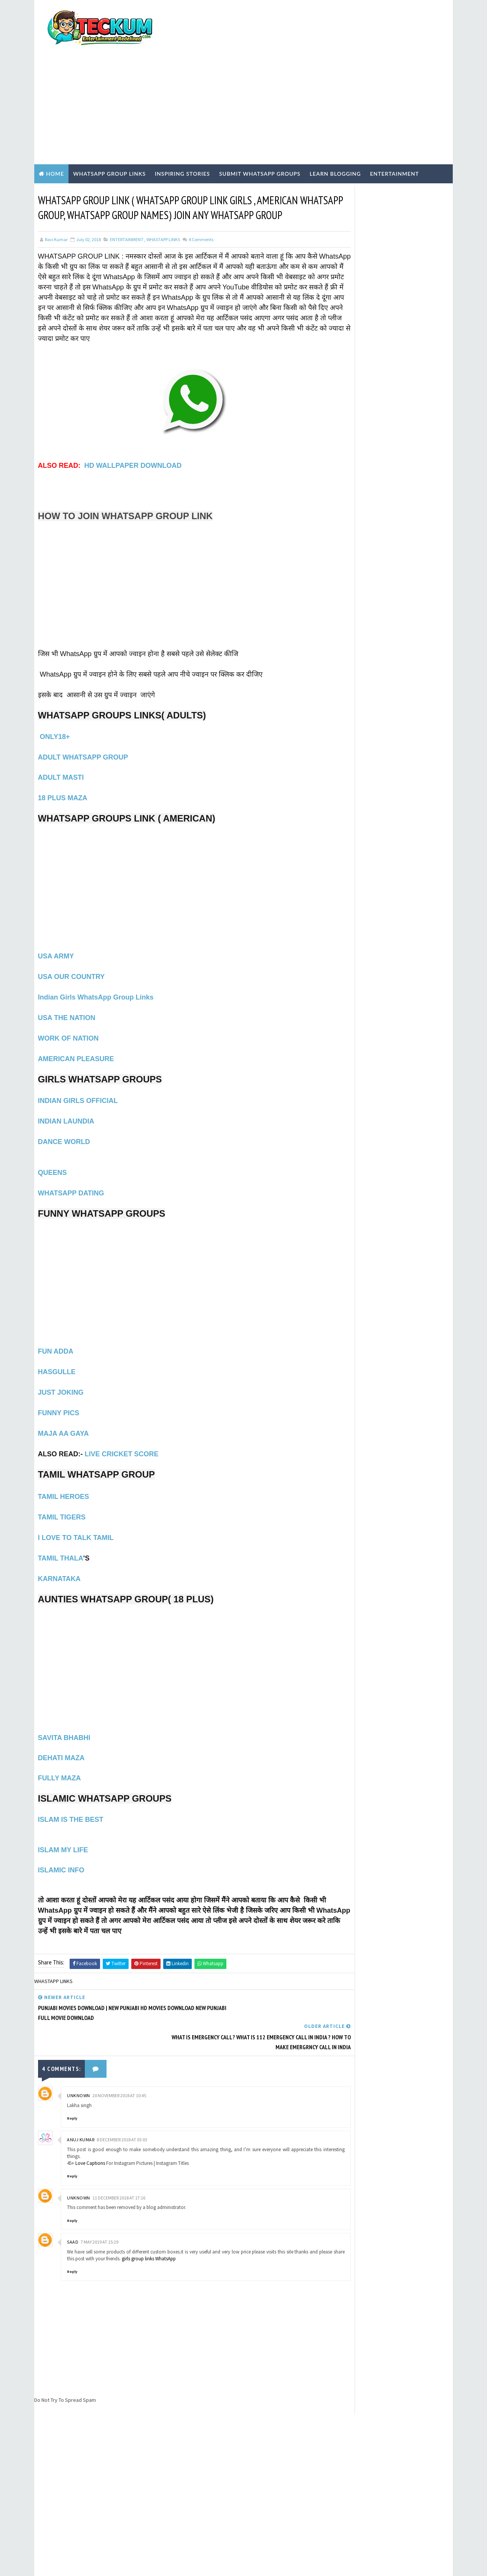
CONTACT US (349, 433)
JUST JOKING (61, 1378)
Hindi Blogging (359, 540)
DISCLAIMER (348, 439)
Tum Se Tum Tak (335, 2401)
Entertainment (394, 132)
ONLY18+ (54, 722)
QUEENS (52, 1158)
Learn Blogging (335, 132)
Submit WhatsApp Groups (260, 132)
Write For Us (349, 401)
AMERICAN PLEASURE (76, 1045)
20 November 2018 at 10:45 (119, 2052)
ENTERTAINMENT (126, 215)
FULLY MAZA (59, 1764)
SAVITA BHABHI (65, 1723)
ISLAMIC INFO (61, 1856)
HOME (341, 446)
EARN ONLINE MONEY (362, 515)
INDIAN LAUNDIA (66, 1107)
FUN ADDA (55, 1337)
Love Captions (90, 2119)
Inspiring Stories (182, 132)
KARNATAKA (59, 1564)
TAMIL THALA (60, 1544)
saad (72, 2198)
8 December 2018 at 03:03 (122, 2096)
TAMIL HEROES (63, 1482)
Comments (200, 215)
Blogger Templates (174, 2562)
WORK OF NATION (68, 1024)
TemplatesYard (98, 2562)
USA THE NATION (66, 1004)
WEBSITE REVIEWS (360, 592)
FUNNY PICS (59, 1399)
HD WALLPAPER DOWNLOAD (133, 451)
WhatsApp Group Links (109, 132)
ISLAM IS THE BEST (70, 1805)
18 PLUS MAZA (63, 784)
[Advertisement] (310, 61)
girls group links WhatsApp (175, 2214)
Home (55, 132)
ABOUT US (346, 426)
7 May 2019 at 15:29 (99, 2198)
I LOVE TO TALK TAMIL (76, 1523)
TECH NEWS (353, 579)
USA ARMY (56, 942)
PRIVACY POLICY (353, 420)
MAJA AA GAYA (63, 1419)
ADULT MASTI (61, 763)
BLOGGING (353, 502)
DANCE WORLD (64, 1127)
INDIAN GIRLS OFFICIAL (78, 1086)
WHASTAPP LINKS (163, 215)
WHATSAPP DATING (71, 1179)
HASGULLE (57, 1358)
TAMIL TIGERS (62, 1503)
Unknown (78, 2052)
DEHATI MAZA (61, 1744)
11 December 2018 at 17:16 (118, 2153)
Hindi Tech (354, 553)
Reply (72, 2074)
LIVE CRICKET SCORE (122, 1440)
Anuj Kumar (80, 2096)
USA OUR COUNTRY (71, 962)
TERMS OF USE (351, 414)
